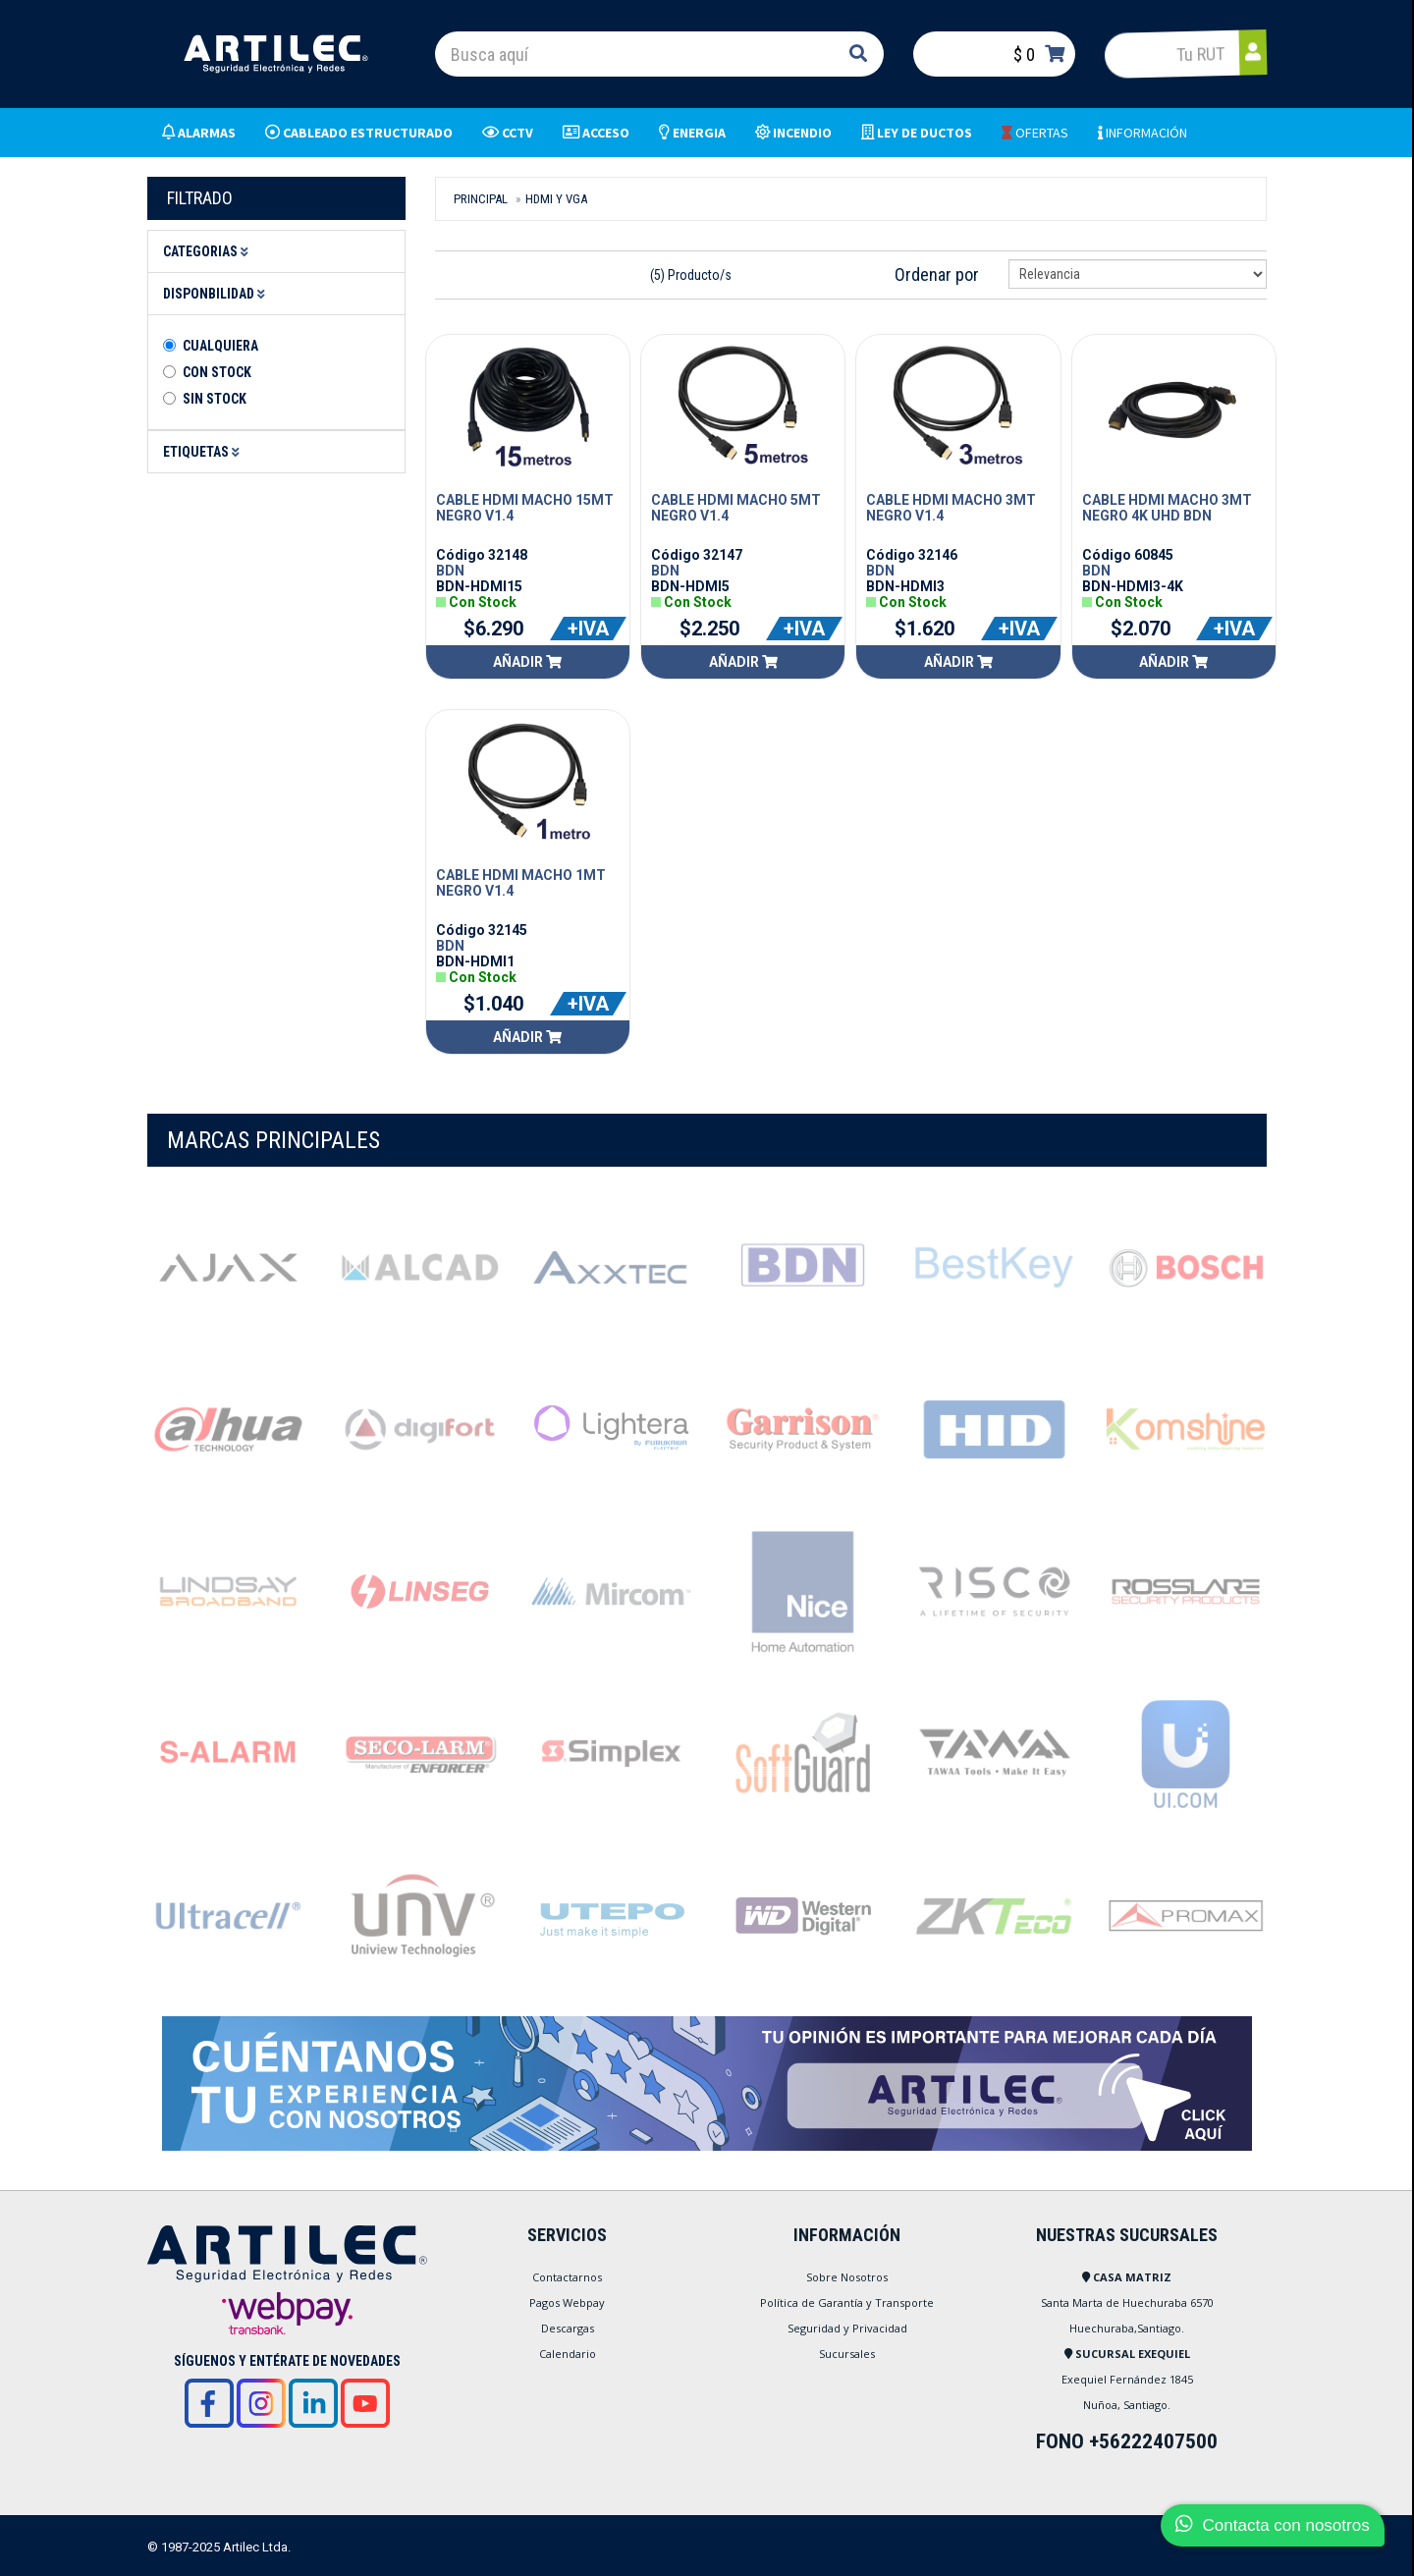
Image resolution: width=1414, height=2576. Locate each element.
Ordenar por (937, 274)
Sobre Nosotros (847, 2277)
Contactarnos (567, 2277)
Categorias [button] (208, 251)
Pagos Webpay (567, 2302)
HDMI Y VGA (556, 199)
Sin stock (214, 399)
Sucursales (847, 2353)
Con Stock (217, 372)
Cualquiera (220, 346)
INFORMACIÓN (1142, 132)
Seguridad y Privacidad (847, 2328)
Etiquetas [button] (204, 452)
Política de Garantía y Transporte (847, 2302)
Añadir (527, 662)
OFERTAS (1035, 132)
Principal (481, 199)
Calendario (567, 2353)
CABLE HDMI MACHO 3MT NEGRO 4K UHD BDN (1167, 507)
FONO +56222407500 (1127, 2441)
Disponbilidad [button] (217, 293)
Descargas (567, 2328)
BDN (450, 570)
